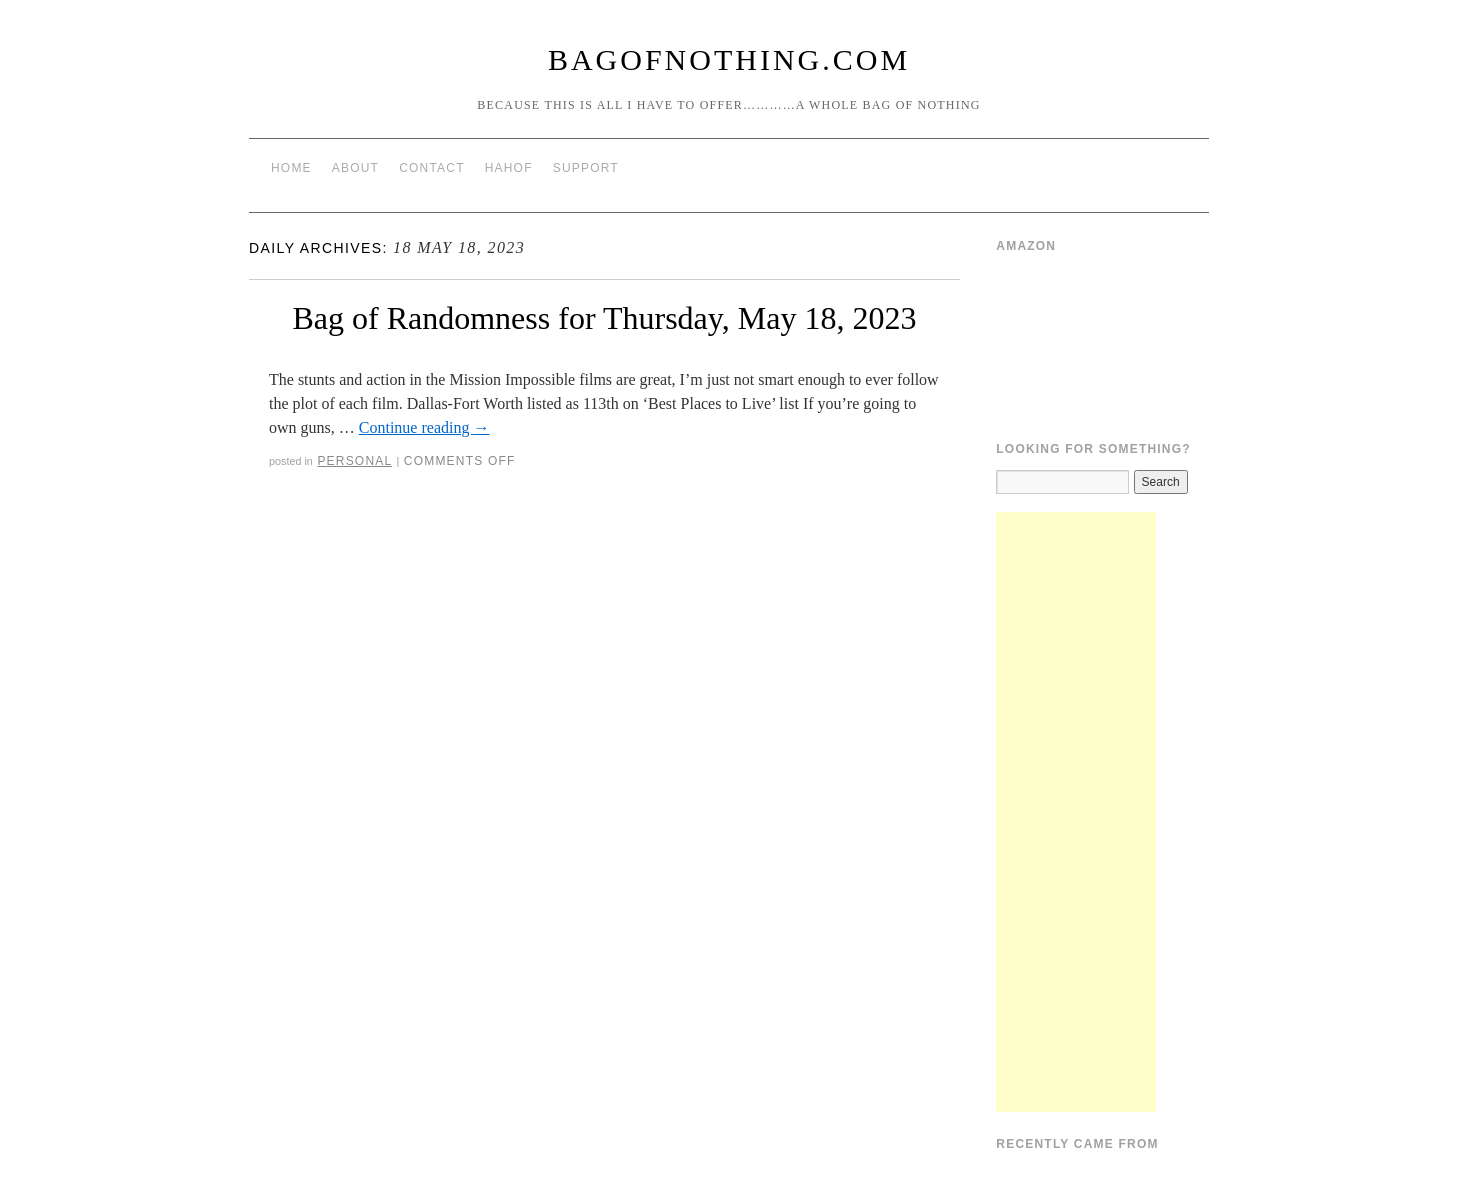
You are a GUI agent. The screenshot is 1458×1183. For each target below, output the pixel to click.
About (355, 168)
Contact (432, 168)
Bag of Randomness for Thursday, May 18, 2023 (604, 318)
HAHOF (509, 168)
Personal (354, 461)
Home (291, 168)
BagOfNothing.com (729, 59)
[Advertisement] (1076, 812)
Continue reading (424, 427)
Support (586, 168)
